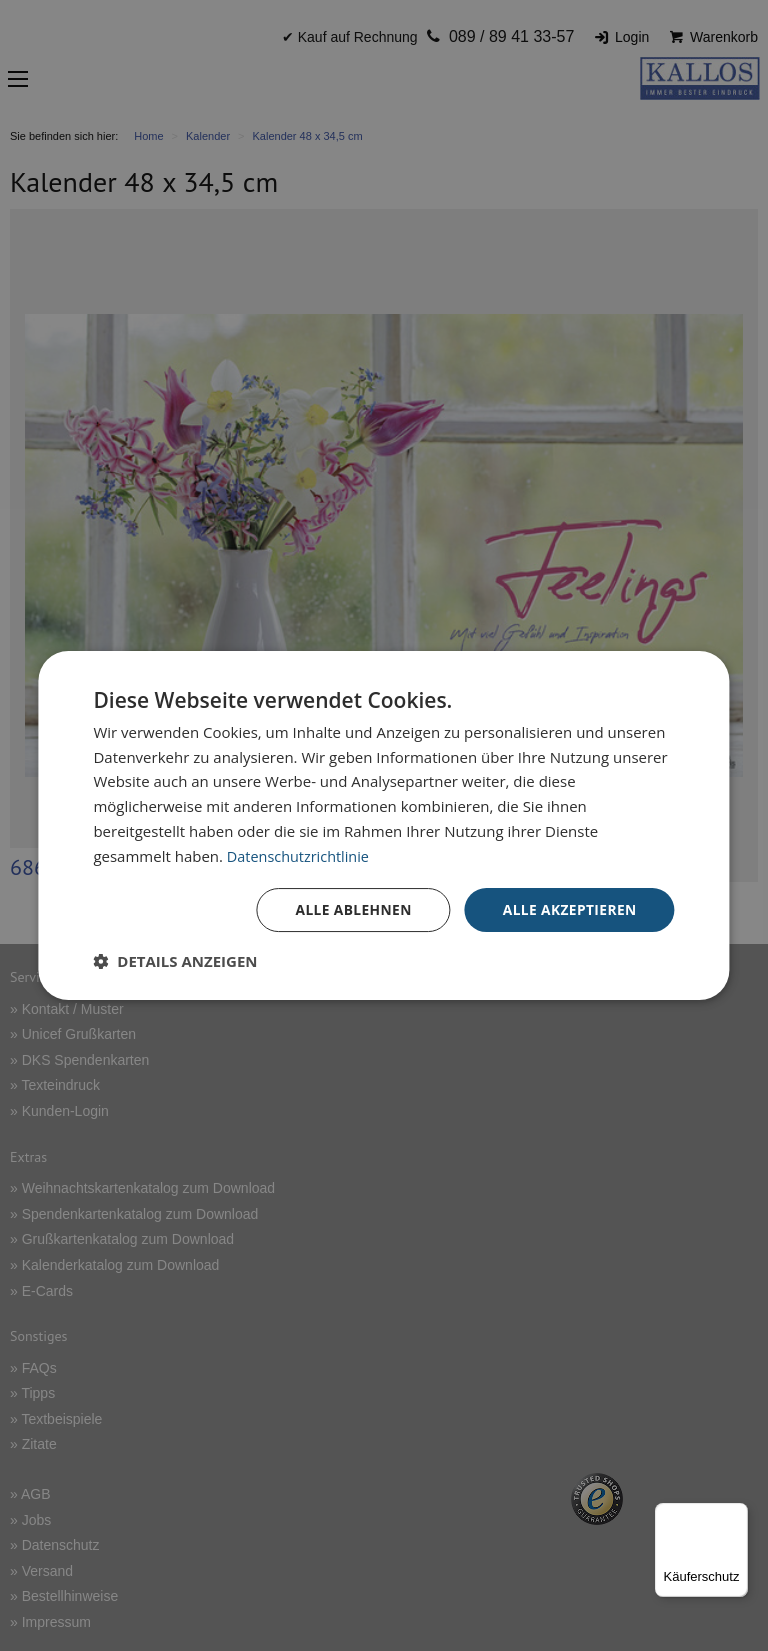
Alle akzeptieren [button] (568, 909)
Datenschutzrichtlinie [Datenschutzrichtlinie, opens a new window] (301, 855)
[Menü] (736, 1515)
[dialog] (383, 825)
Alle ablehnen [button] (350, 909)
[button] (175, 962)
